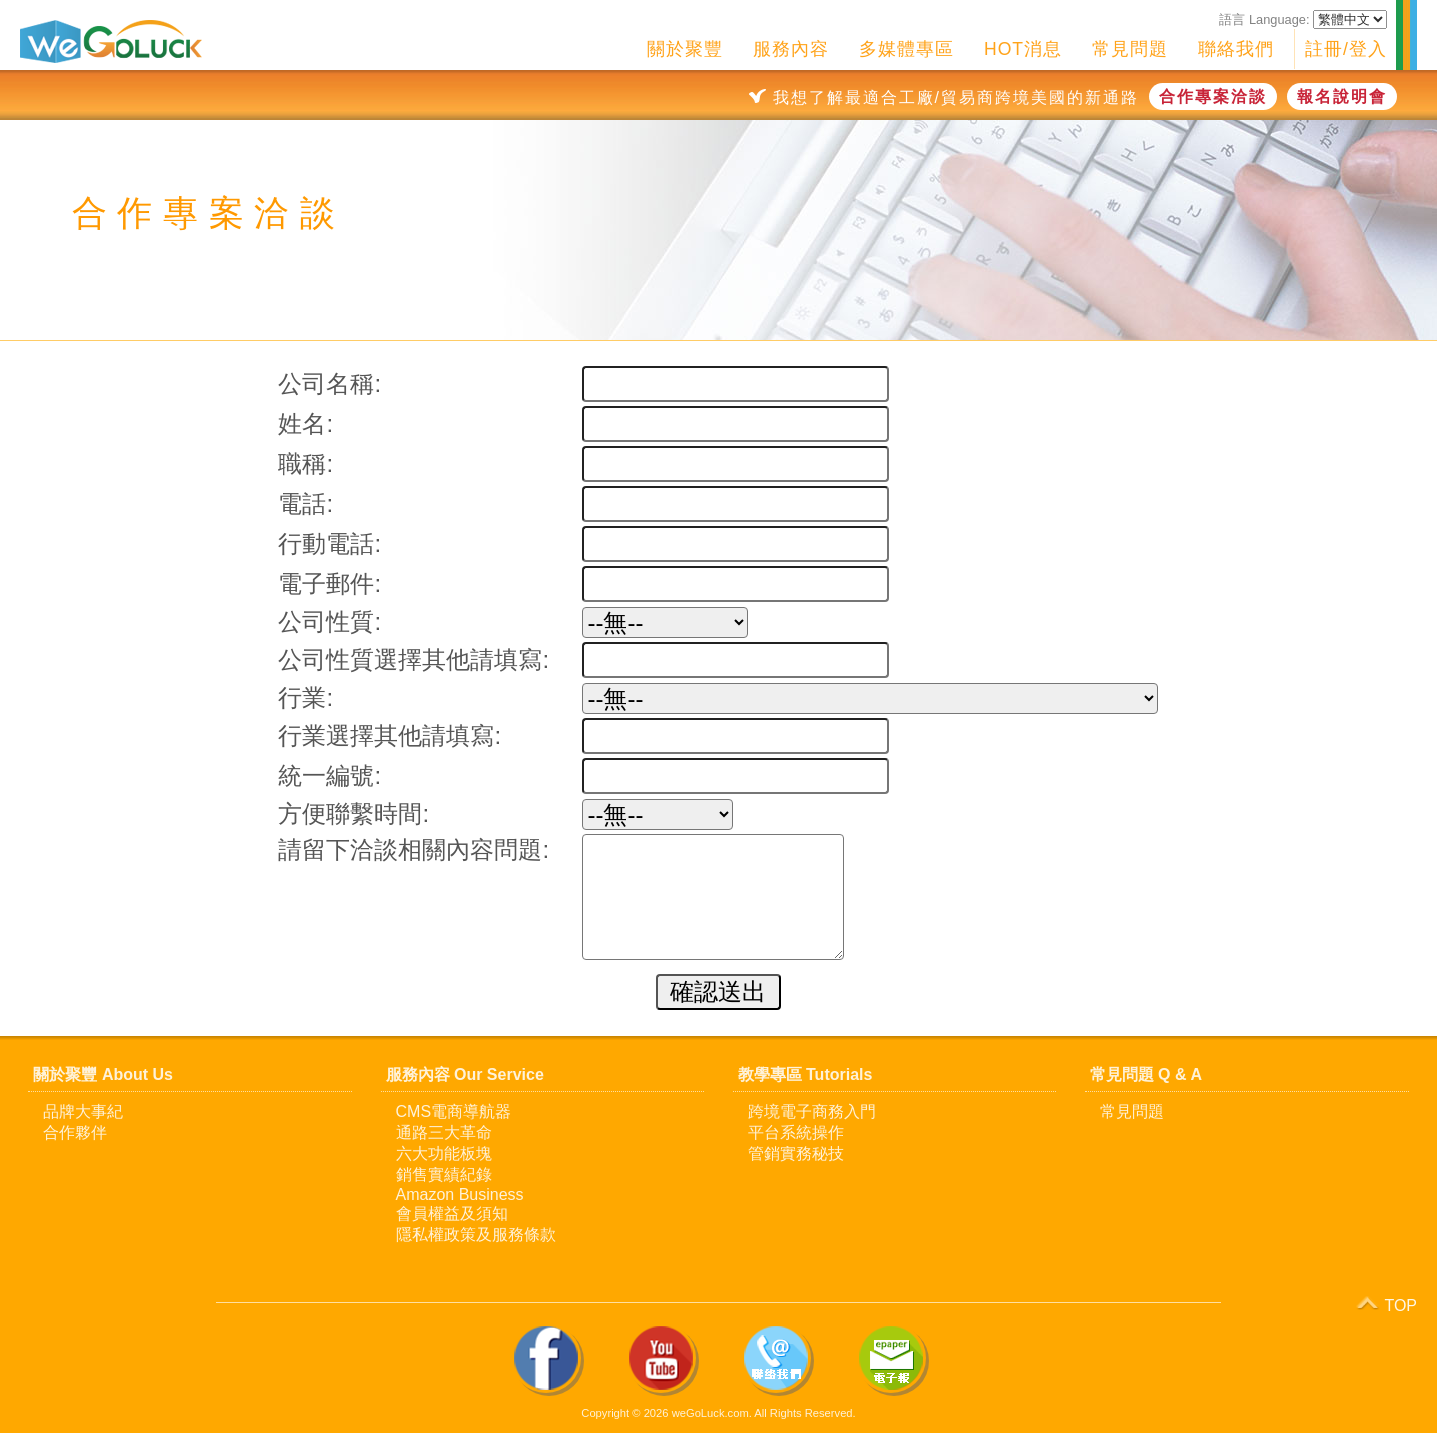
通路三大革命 (444, 1132)
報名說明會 (1342, 96)
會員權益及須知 (452, 1213)
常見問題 (1130, 49)
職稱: (305, 463)
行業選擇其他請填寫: (389, 735)
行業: (305, 697)
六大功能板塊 (444, 1153)
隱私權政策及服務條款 (476, 1234)
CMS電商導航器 (454, 1111)
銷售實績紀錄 (444, 1174)
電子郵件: (329, 583)
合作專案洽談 (1213, 96)
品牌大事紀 (83, 1111)
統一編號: (329, 775)
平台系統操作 (796, 1132)
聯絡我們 (1236, 49)
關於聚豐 (685, 49)
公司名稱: (329, 383)
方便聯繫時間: (353, 813)
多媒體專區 (906, 49)
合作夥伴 (75, 1132)
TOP (1385, 1302)
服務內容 (791, 49)
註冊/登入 (1346, 49)
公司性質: (329, 621)
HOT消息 (1023, 49)
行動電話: (329, 543)
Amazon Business (460, 1194)
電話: (305, 503)
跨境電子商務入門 (812, 1111)
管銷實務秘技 (796, 1153)
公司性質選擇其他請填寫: (413, 659)
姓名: (305, 423)
